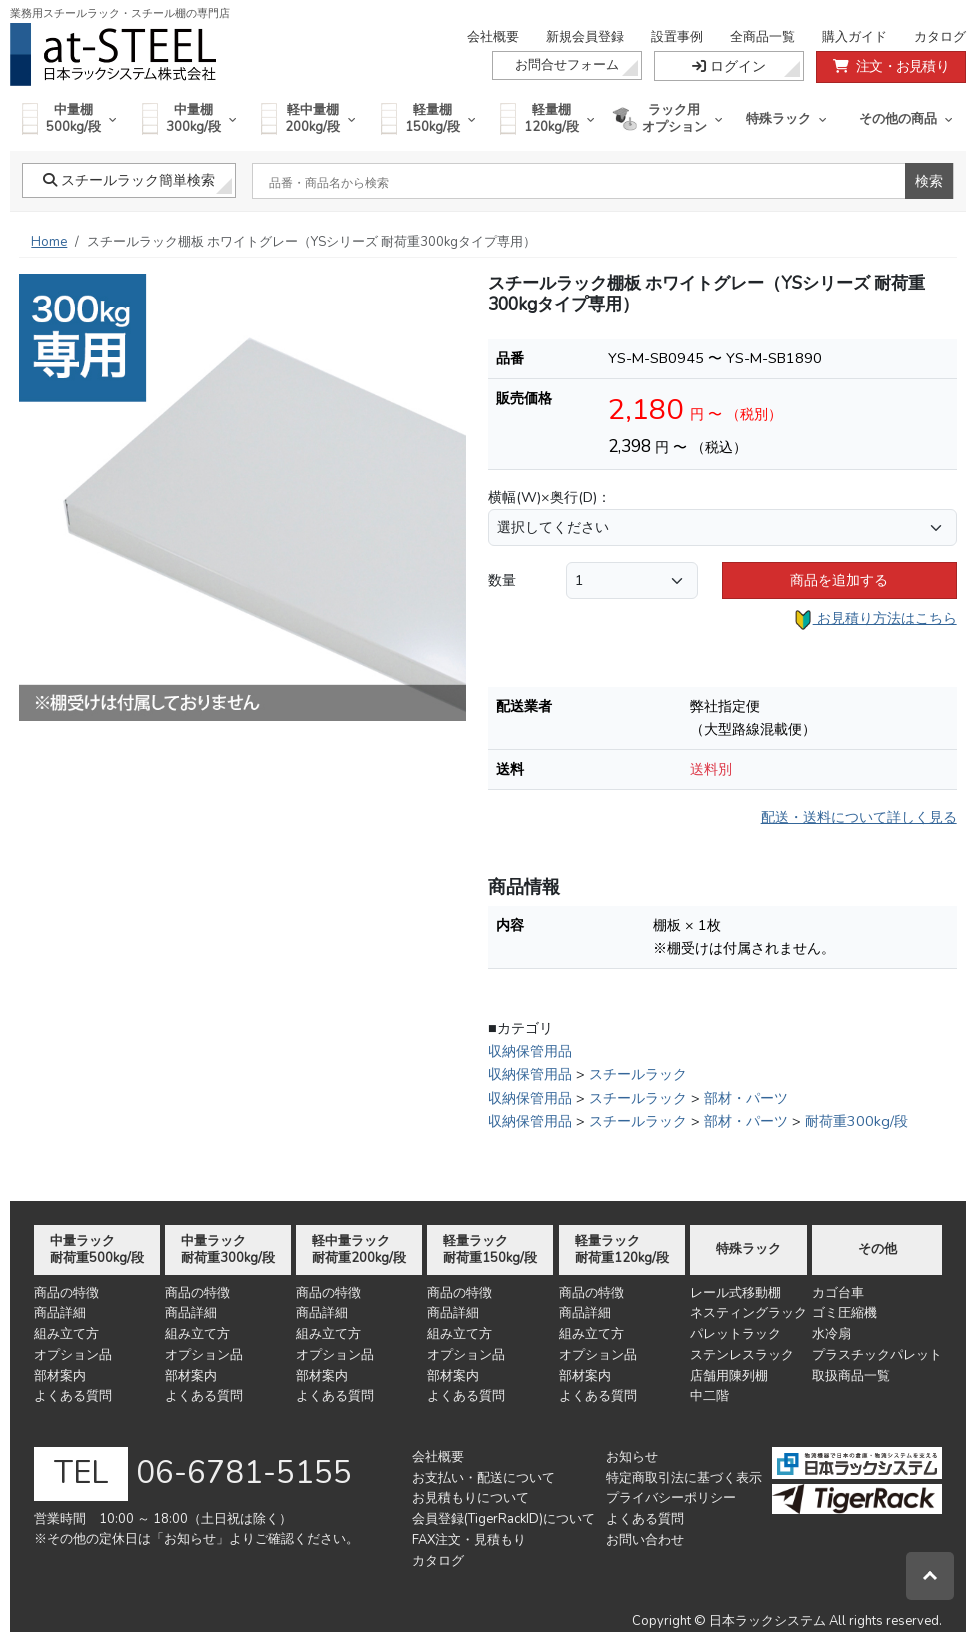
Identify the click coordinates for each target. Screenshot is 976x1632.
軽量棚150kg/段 (428, 118)
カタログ (940, 37)
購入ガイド (854, 37)
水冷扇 (831, 1334)
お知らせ (632, 1457)
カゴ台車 (838, 1293)
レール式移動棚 (735, 1293)
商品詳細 (60, 1313)
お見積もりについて (470, 1498)
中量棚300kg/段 (189, 118)
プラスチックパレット (877, 1355)
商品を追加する (839, 580)
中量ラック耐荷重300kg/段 (228, 1250)
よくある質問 (73, 1396)
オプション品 (73, 1355)
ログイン (729, 66)
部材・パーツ (746, 1098)
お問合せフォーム (567, 65)
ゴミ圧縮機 (844, 1313)
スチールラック (638, 1074)
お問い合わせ (645, 1540)
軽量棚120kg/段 (547, 118)
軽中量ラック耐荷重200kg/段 (359, 1250)
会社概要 (493, 37)
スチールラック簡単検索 (129, 180)
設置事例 (677, 37)
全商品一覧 (762, 37)
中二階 (709, 1396)
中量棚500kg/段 (69, 118)
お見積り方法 (875, 619)
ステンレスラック (742, 1355)
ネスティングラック (748, 1313)
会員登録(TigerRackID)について (503, 1519)
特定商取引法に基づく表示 (684, 1478)
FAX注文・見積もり (469, 1540)
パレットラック (735, 1334)
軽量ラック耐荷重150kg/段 (490, 1250)
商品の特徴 (66, 1293)
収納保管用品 (530, 1051)
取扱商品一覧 (851, 1376)
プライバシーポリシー (671, 1498)
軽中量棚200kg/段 (308, 118)
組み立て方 (66, 1334)
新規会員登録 (585, 37)
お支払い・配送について (483, 1478)
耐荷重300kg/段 (856, 1121)
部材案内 (60, 1376)
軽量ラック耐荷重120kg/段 (622, 1250)
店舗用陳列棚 (729, 1376)
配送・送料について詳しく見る (859, 817)
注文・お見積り (891, 66)
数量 (502, 580)
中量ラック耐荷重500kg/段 (97, 1250)
